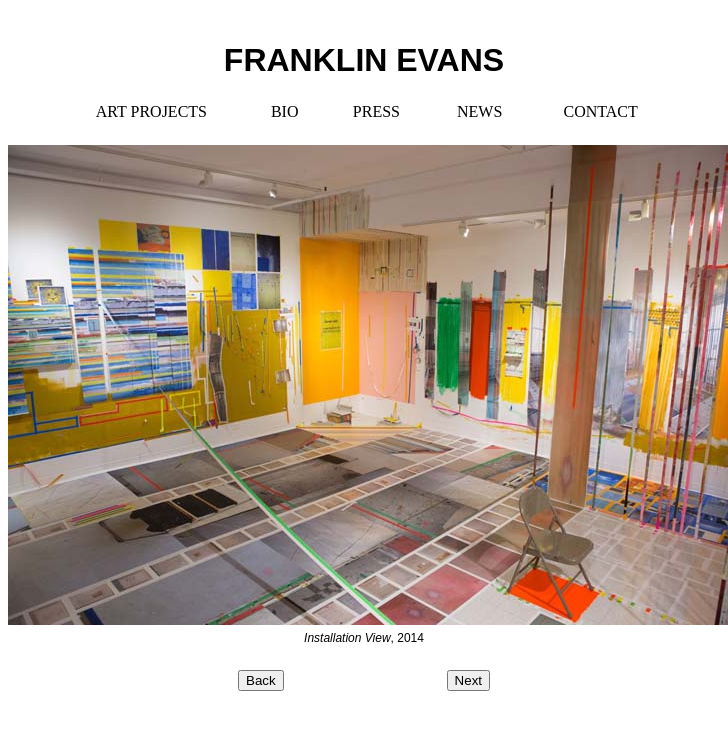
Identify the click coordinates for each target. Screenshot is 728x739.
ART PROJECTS (151, 111)
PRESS (376, 111)
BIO (285, 111)
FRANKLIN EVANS (364, 60)
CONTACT (600, 111)
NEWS (479, 111)
